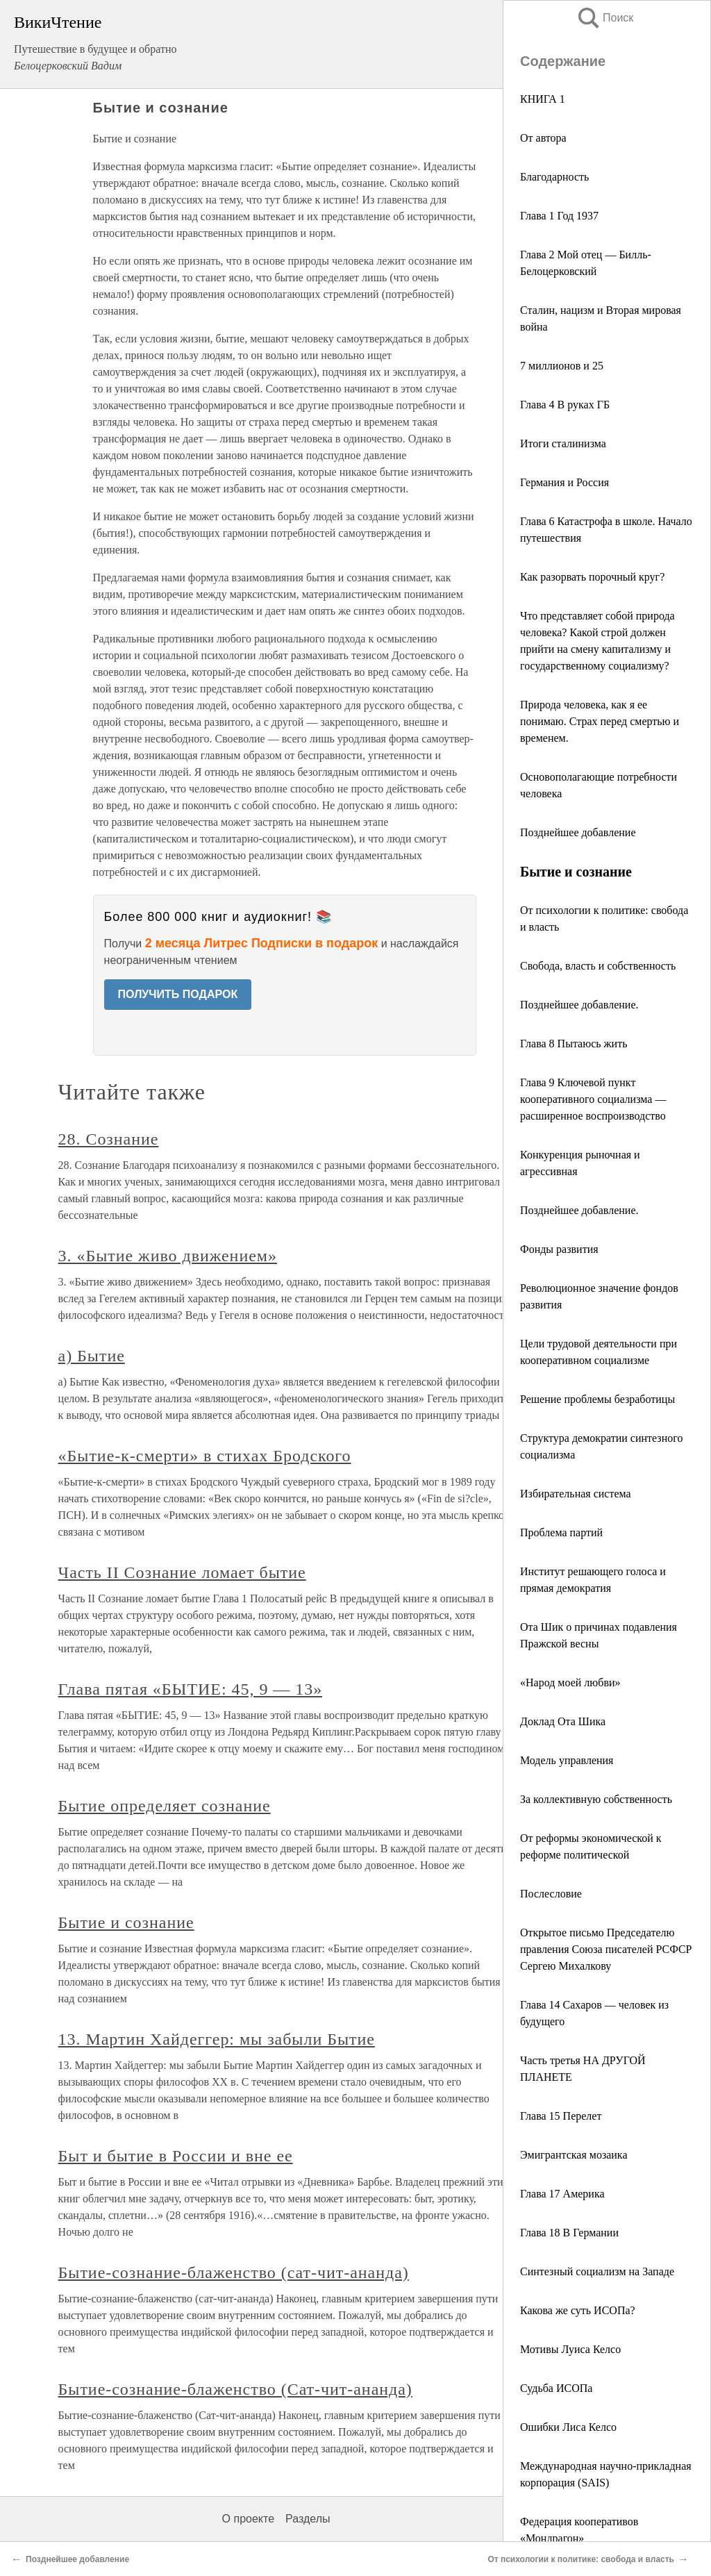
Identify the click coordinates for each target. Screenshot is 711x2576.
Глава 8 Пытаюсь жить (573, 1043)
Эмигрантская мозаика (574, 2155)
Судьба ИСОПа (556, 2388)
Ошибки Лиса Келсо (568, 2427)
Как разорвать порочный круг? (592, 577)
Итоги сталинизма (563, 443)
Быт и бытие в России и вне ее (175, 2156)
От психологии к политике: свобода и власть (580, 2559)
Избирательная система (575, 1493)
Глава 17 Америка (562, 2194)
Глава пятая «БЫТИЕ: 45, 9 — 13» (190, 1689)
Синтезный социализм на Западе (597, 2271)
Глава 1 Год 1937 (559, 216)
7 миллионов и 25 (561, 366)
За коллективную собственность (596, 1799)
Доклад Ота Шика (562, 1721)
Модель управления (566, 1760)
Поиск (605, 18)
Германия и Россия (564, 482)
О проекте (248, 2519)
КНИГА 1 (542, 99)
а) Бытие (91, 1356)
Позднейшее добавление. (579, 1005)
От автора (543, 138)
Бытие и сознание (126, 1922)
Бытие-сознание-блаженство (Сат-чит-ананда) (235, 2389)
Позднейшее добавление (578, 832)
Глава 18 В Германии (569, 2232)
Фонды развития (559, 1249)
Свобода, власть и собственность (598, 966)
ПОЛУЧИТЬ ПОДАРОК (178, 994)
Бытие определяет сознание (164, 1806)
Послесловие (551, 1894)
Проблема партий (561, 1532)
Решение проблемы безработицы (597, 1399)
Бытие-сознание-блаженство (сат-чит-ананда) (233, 2272)
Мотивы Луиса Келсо (570, 2349)
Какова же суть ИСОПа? (577, 2310)
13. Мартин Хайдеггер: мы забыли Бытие (216, 2039)
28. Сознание (108, 1139)
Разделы (307, 2519)
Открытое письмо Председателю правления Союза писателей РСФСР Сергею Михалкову (606, 1949)
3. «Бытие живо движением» (167, 1256)
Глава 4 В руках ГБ (565, 404)
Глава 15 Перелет (560, 2116)
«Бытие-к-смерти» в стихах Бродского (204, 1456)
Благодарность (554, 177)
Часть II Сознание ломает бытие (182, 1572)
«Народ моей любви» (570, 1682)
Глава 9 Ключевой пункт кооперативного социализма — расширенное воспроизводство (593, 1099)
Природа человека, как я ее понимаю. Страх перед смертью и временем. (599, 721)
